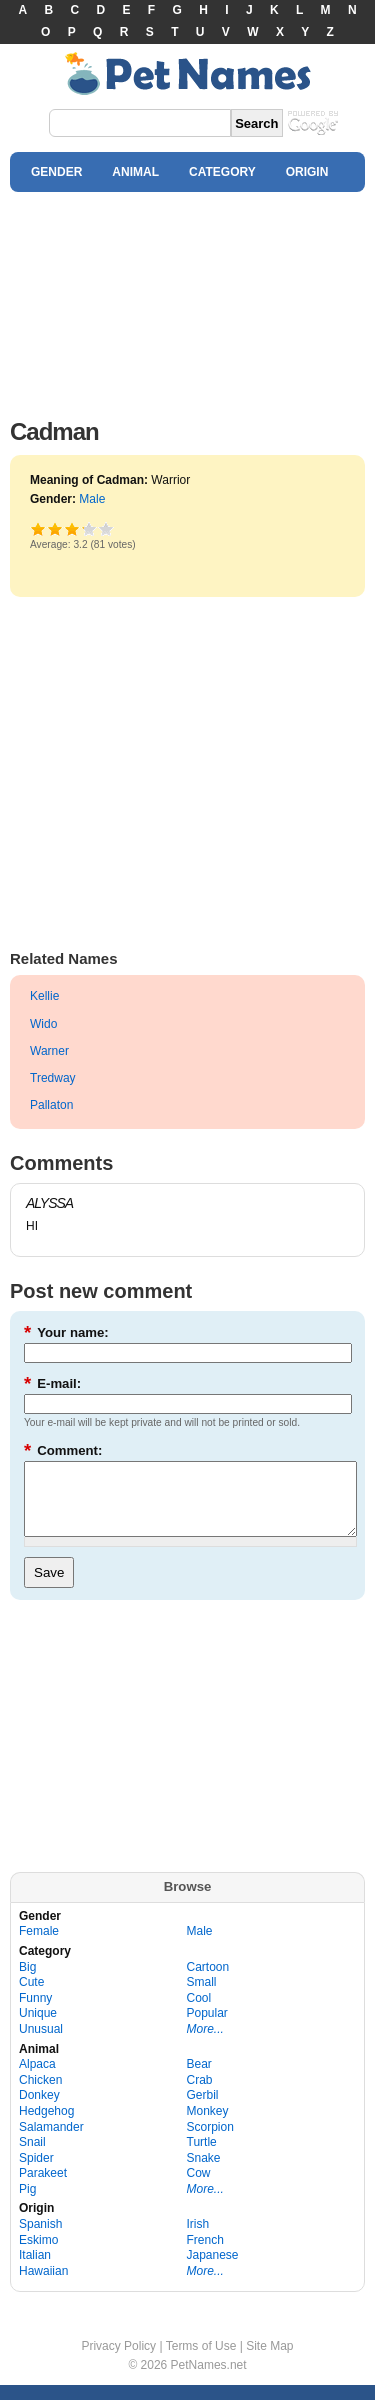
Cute (31, 1997)
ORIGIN (307, 172)
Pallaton (51, 1105)
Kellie (44, 996)
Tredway (53, 1078)
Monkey (208, 2126)
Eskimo (38, 2255)
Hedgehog (46, 2126)
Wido (43, 1024)
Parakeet (43, 2188)
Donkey (39, 2110)
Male (92, 499)
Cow (199, 2188)
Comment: (63, 1450)
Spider (36, 2173)
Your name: (66, 1332)
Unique (38, 2028)
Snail (32, 2157)
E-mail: (52, 1383)
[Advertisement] (187, 300)
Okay (55, 528)
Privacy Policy (118, 2361)
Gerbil (203, 2110)
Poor (38, 528)
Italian (35, 2270)
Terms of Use (201, 2361)
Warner (49, 1051)
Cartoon (208, 1982)
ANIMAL (135, 172)
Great (82, 528)
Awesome (106, 528)
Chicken (40, 2095)
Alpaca (37, 2079)
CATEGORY (222, 172)
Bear (199, 2079)
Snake (204, 2173)
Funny (35, 2013)
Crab (200, 2095)
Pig (27, 2204)
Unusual (41, 2044)
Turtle (202, 2157)
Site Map (269, 2361)
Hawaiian (43, 2286)
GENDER (56, 172)
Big (27, 1982)
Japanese (213, 2270)
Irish (198, 2239)
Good (72, 528)
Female (39, 1946)
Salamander (51, 2142)
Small (202, 1997)
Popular (207, 2028)
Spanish (40, 2239)
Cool (199, 2013)
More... (205, 2044)
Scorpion (210, 2142)
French (205, 2255)
